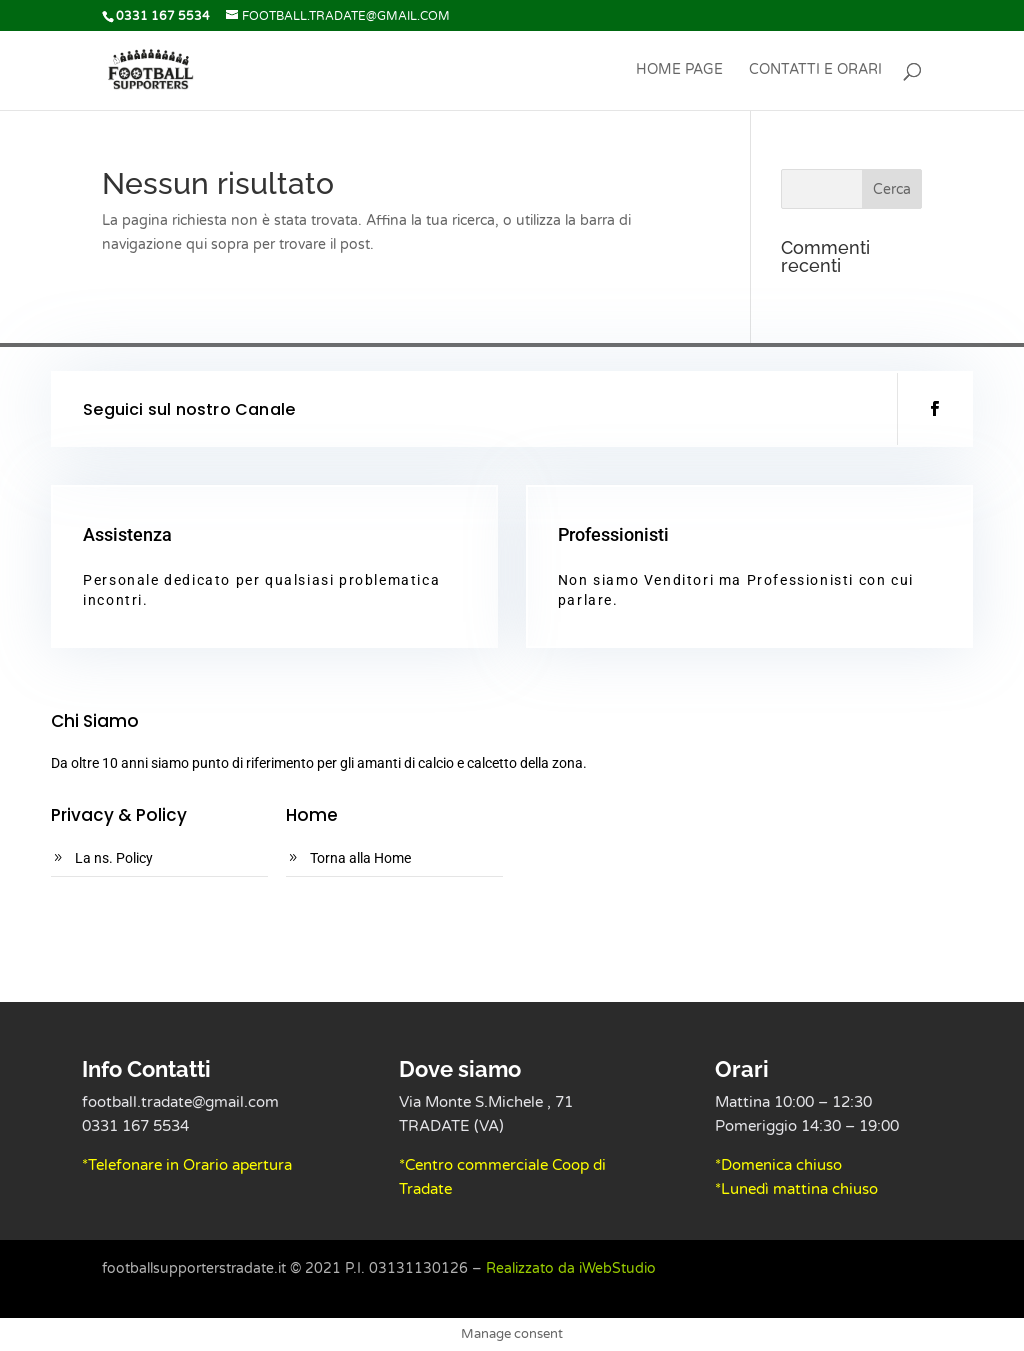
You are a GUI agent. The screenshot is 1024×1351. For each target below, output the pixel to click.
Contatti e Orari (815, 70)
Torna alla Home (360, 858)
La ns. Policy (114, 858)
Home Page (679, 70)
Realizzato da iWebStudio (571, 1268)
